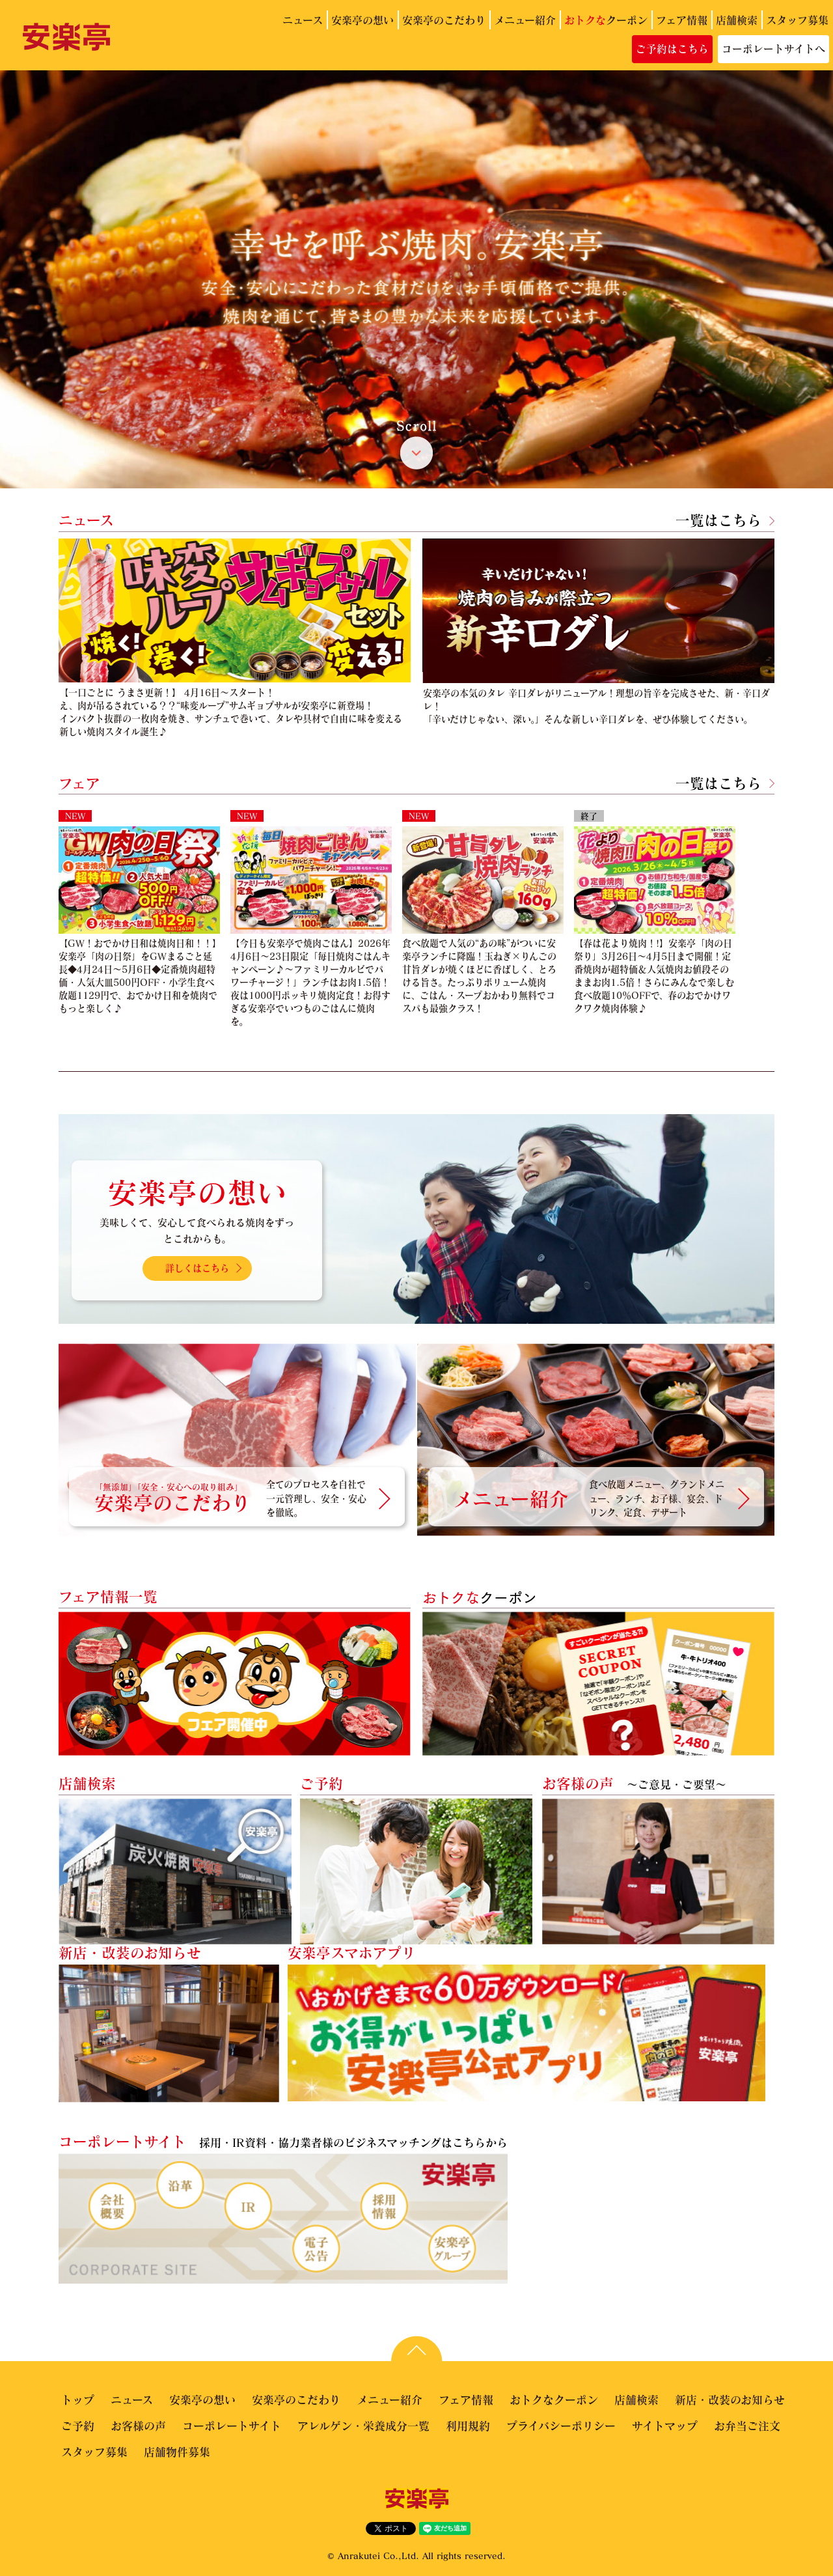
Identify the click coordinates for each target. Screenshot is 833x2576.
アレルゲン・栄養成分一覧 (363, 2426)
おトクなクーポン (554, 2400)
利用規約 (468, 2426)
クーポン (606, 20)
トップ (77, 2400)
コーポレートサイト (231, 2426)
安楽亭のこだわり (443, 20)
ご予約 (77, 2426)
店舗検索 (737, 20)
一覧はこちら (718, 520)
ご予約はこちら (672, 48)
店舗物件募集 (177, 2452)
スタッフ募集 (797, 20)
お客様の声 (138, 2426)
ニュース (302, 20)
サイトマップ (665, 2426)
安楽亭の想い (362, 20)
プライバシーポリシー (561, 2426)
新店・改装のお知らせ (730, 2400)
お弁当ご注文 (747, 2426)
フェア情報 (681, 20)
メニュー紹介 (525, 20)
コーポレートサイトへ (773, 48)
